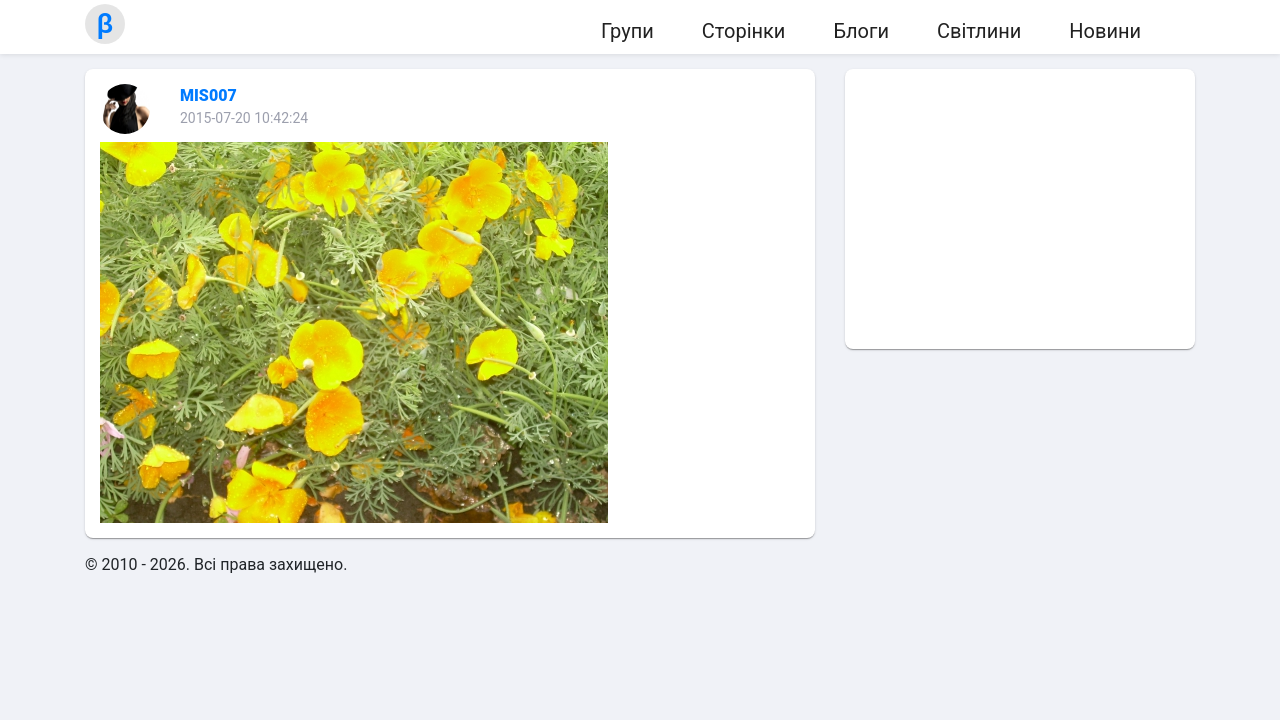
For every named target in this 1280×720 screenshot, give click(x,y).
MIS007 (208, 95)
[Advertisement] (1020, 209)
